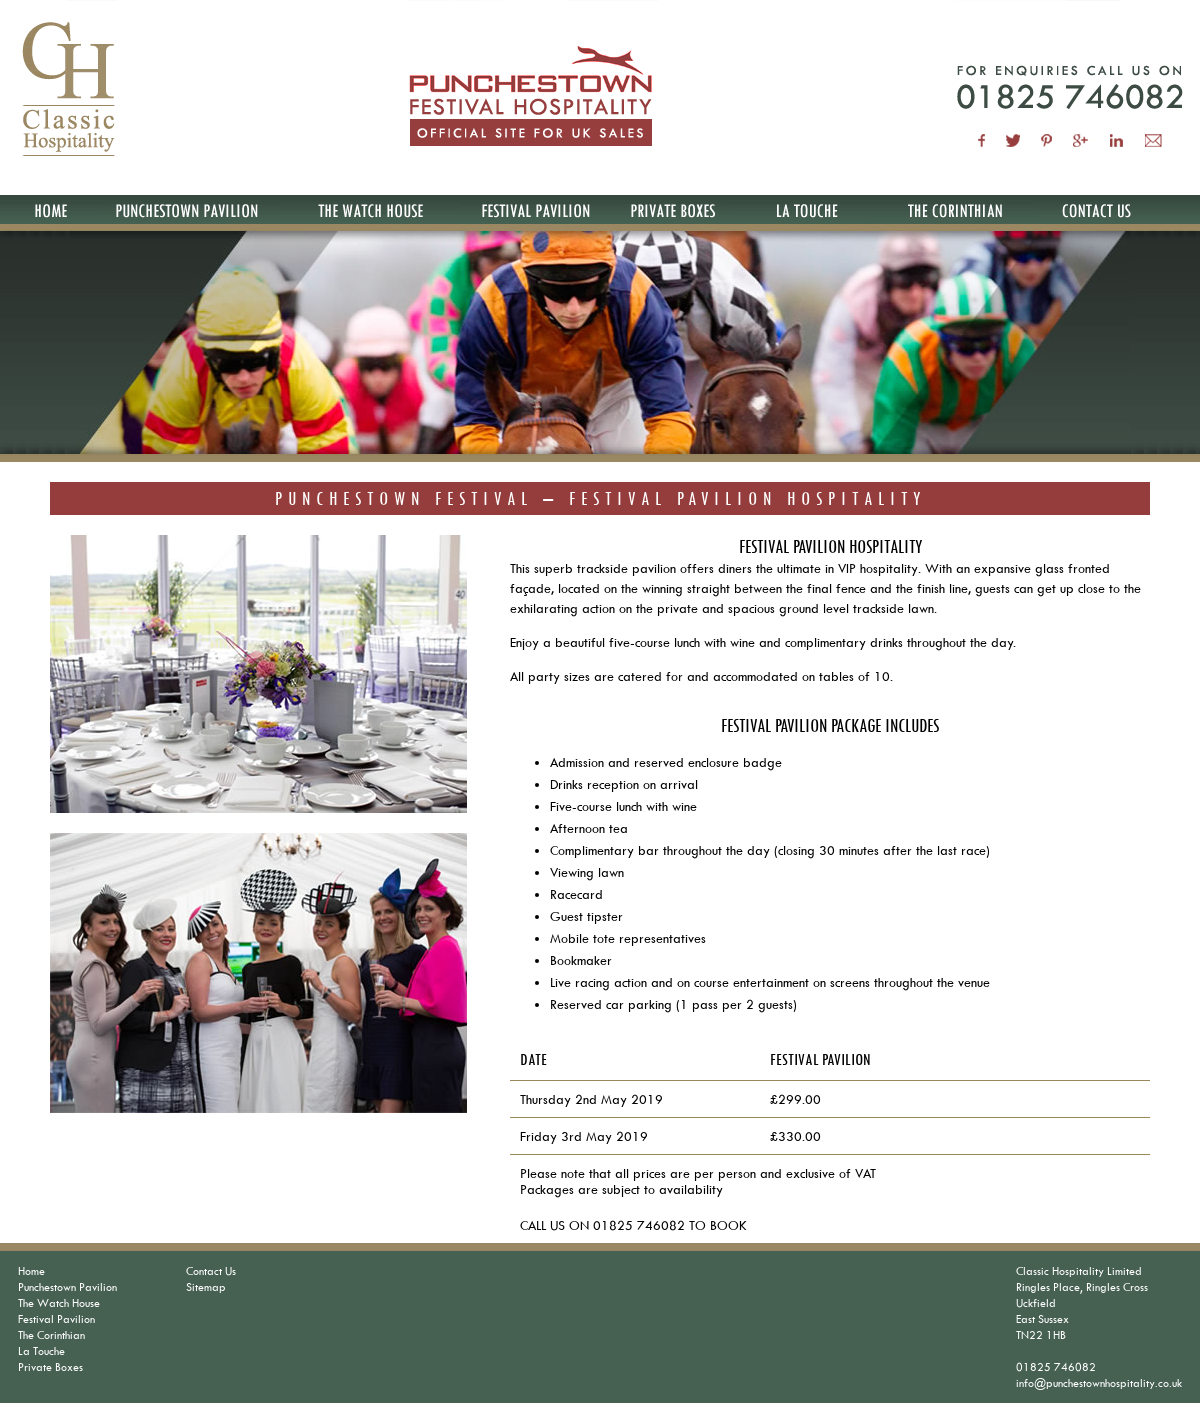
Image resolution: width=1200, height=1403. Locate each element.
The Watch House (59, 1302)
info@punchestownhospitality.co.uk (1099, 1382)
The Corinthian (51, 1334)
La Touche (41, 1350)
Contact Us (211, 1270)
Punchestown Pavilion (67, 1286)
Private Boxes (50, 1366)
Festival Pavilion (56, 1318)
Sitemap (206, 1286)
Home (31, 1270)
